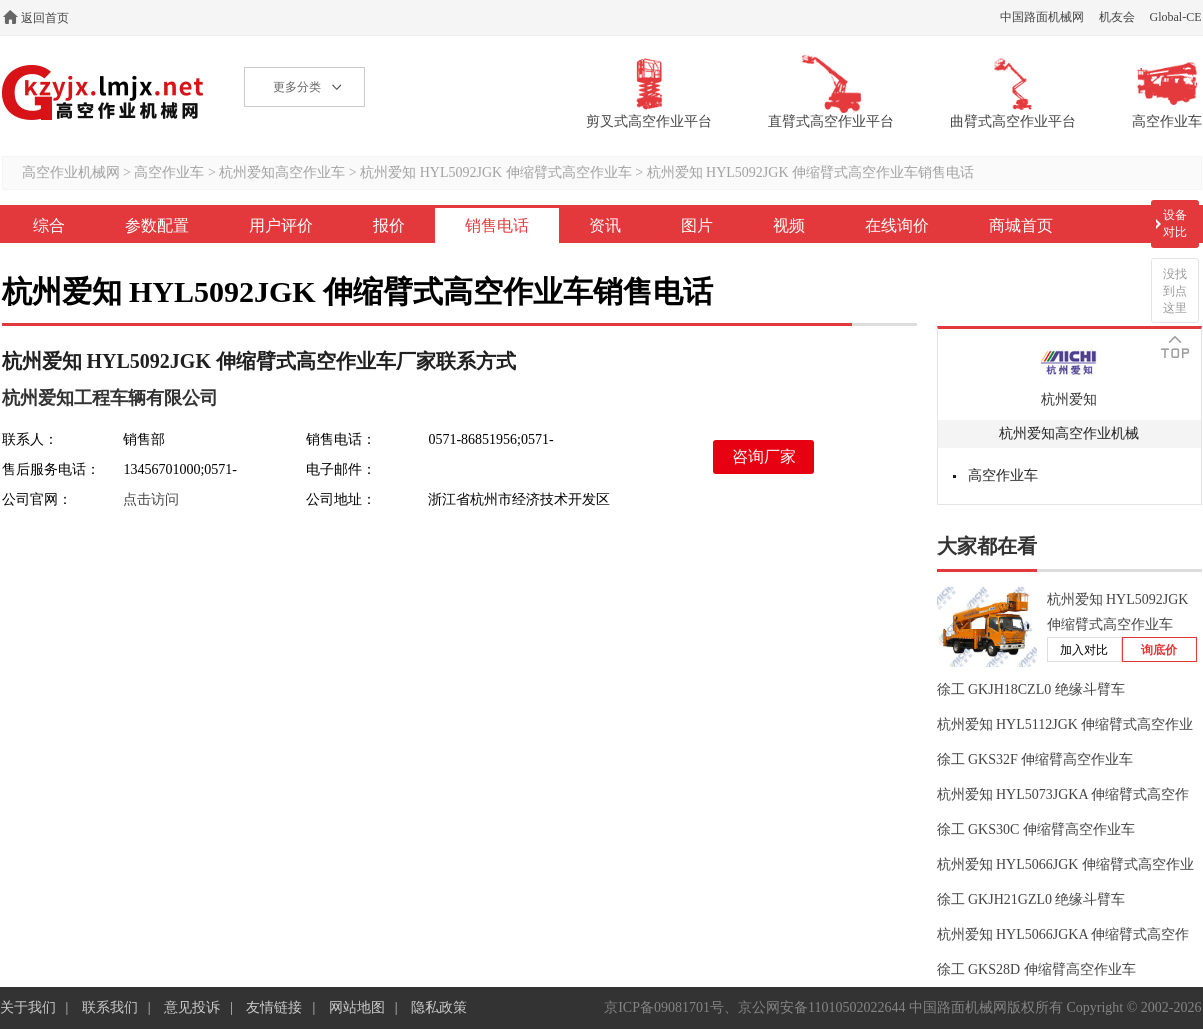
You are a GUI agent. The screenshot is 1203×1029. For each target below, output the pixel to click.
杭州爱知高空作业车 (282, 172)
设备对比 (1175, 223)
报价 (389, 225)
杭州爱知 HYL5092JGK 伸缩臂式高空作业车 (495, 172)
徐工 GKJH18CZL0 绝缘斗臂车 (1031, 689)
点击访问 (151, 499)
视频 (789, 225)
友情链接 (274, 1007)
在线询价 (897, 225)
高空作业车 (169, 172)
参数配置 (157, 225)
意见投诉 (192, 1007)
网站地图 (357, 1007)
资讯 (605, 225)
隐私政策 (439, 1007)
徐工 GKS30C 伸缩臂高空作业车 (1036, 829)
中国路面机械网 (1042, 17)
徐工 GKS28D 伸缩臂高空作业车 (1036, 969)
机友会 (1117, 17)
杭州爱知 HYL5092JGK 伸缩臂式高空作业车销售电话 (810, 172)
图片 (697, 225)
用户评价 (281, 225)
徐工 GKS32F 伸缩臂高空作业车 (1035, 759)
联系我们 (110, 1007)
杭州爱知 (1069, 399)
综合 (49, 225)
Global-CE (1176, 17)
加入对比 (1084, 650)
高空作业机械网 (103, 92)
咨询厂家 (764, 456)
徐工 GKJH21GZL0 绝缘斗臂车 (1031, 899)
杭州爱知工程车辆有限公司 (110, 398)
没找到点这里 (1175, 291)
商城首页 (1021, 225)
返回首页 (45, 18)
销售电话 (497, 225)
